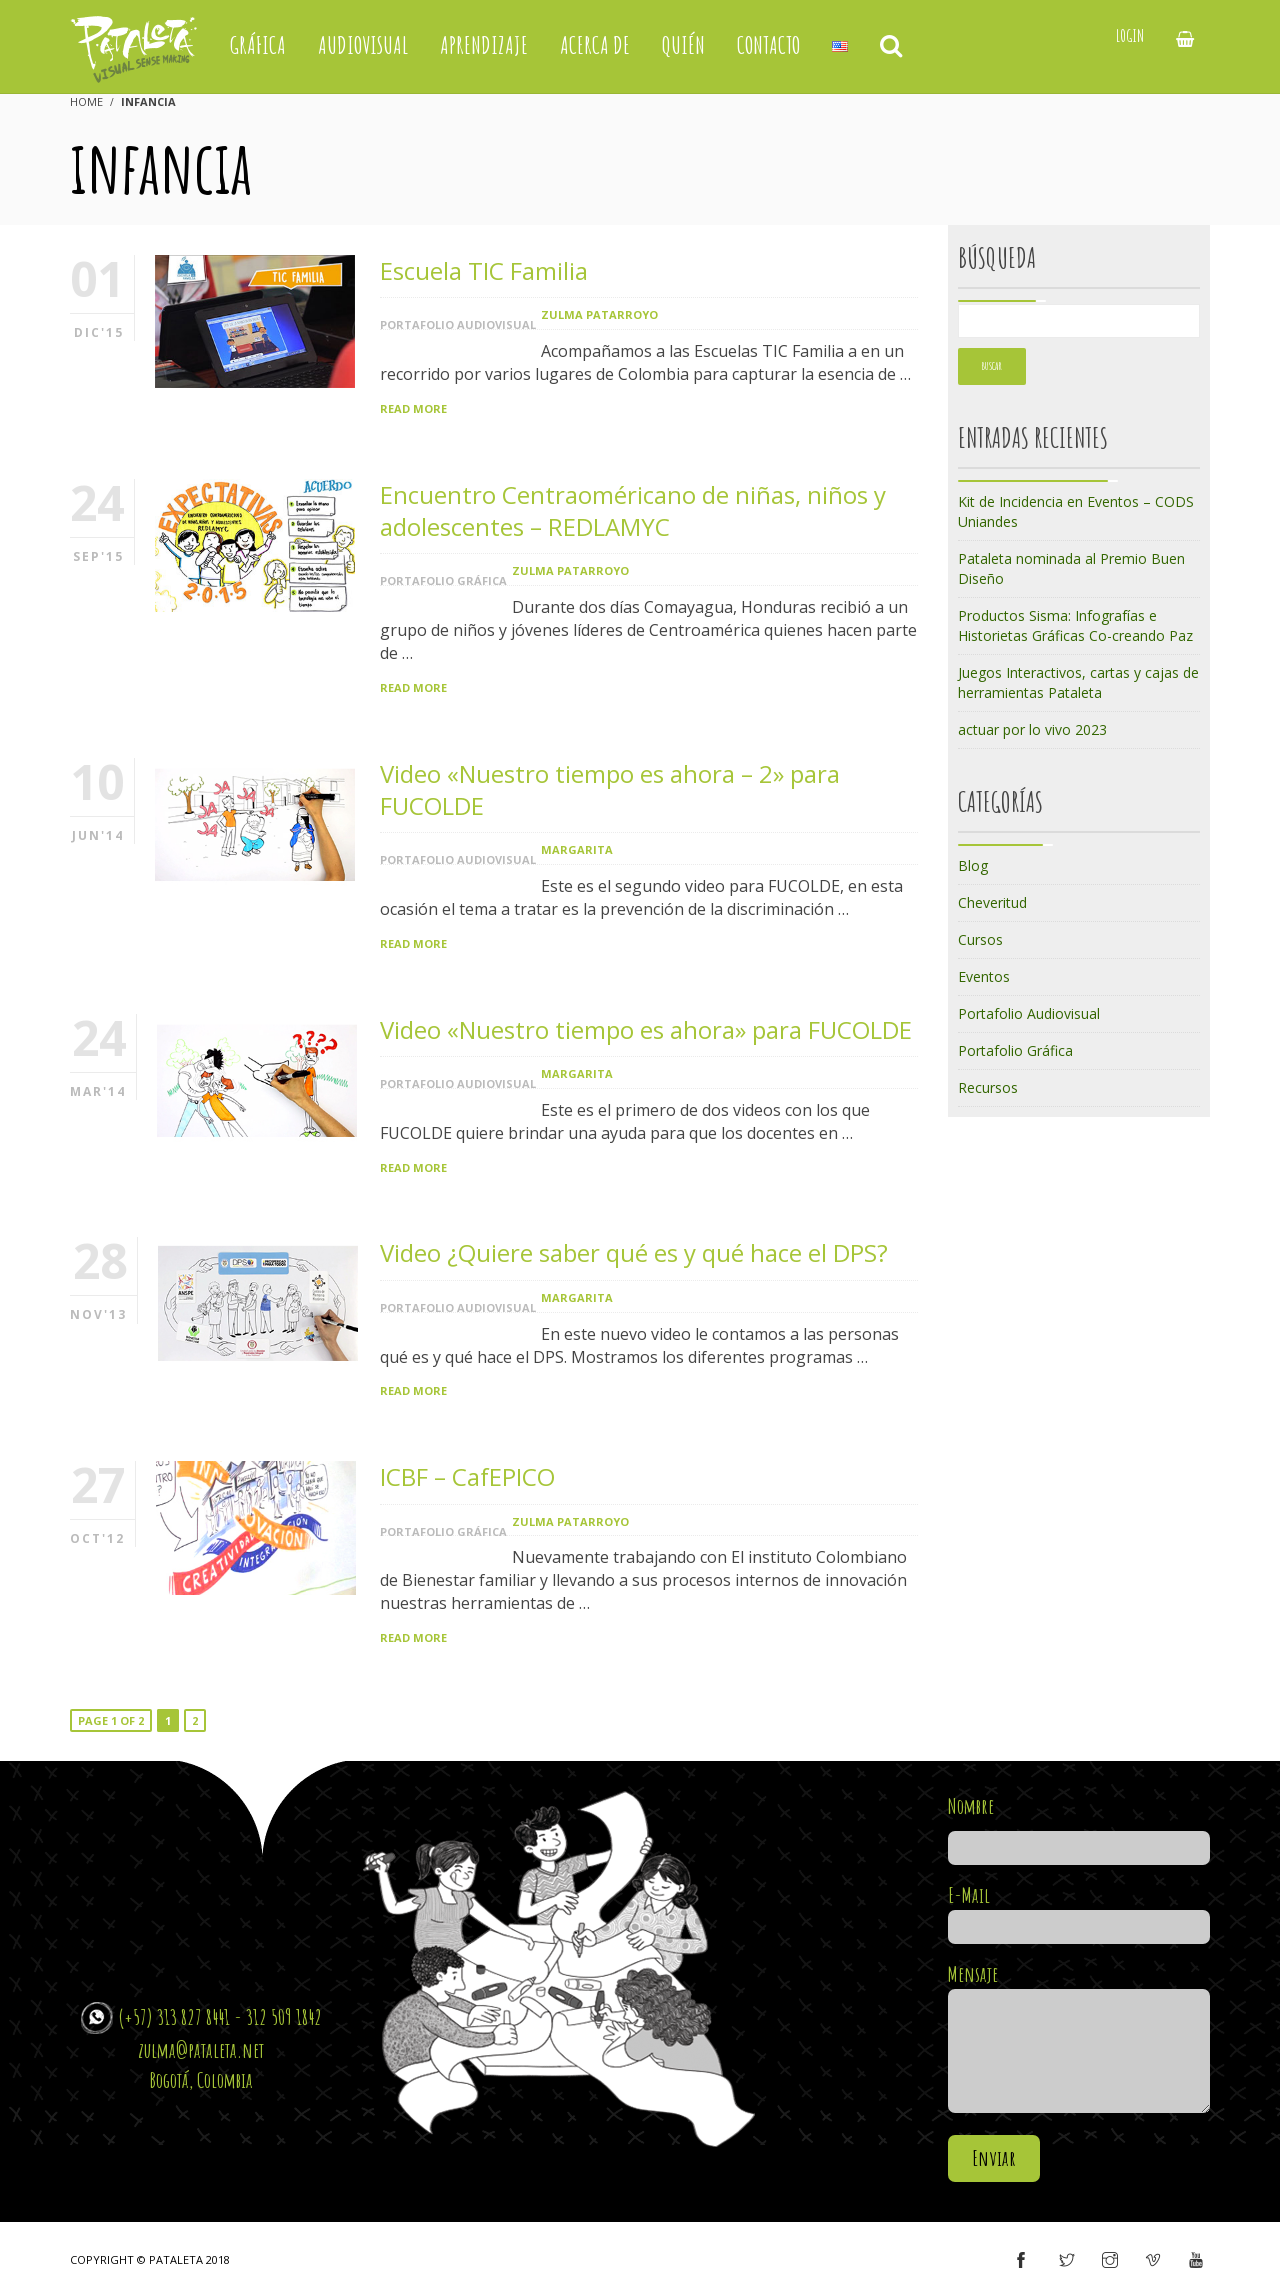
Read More (413, 408)
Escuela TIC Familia (484, 270)
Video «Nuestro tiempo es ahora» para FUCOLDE (646, 1029)
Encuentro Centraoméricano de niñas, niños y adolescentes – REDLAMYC (633, 510)
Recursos (988, 1087)
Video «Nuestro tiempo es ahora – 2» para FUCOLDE (610, 789)
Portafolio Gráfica (443, 580)
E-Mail (1079, 1911)
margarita (577, 849)
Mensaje (1079, 2039)
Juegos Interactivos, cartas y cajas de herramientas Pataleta (1078, 682)
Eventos (984, 976)
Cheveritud (992, 902)
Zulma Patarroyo (599, 314)
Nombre (1079, 1827)
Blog (973, 865)
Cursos (980, 939)
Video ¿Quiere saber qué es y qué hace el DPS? (634, 1252)
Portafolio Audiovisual (458, 324)
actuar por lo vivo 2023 (1032, 729)
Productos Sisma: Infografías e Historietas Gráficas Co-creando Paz (1075, 625)
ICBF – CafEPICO (467, 1476)
